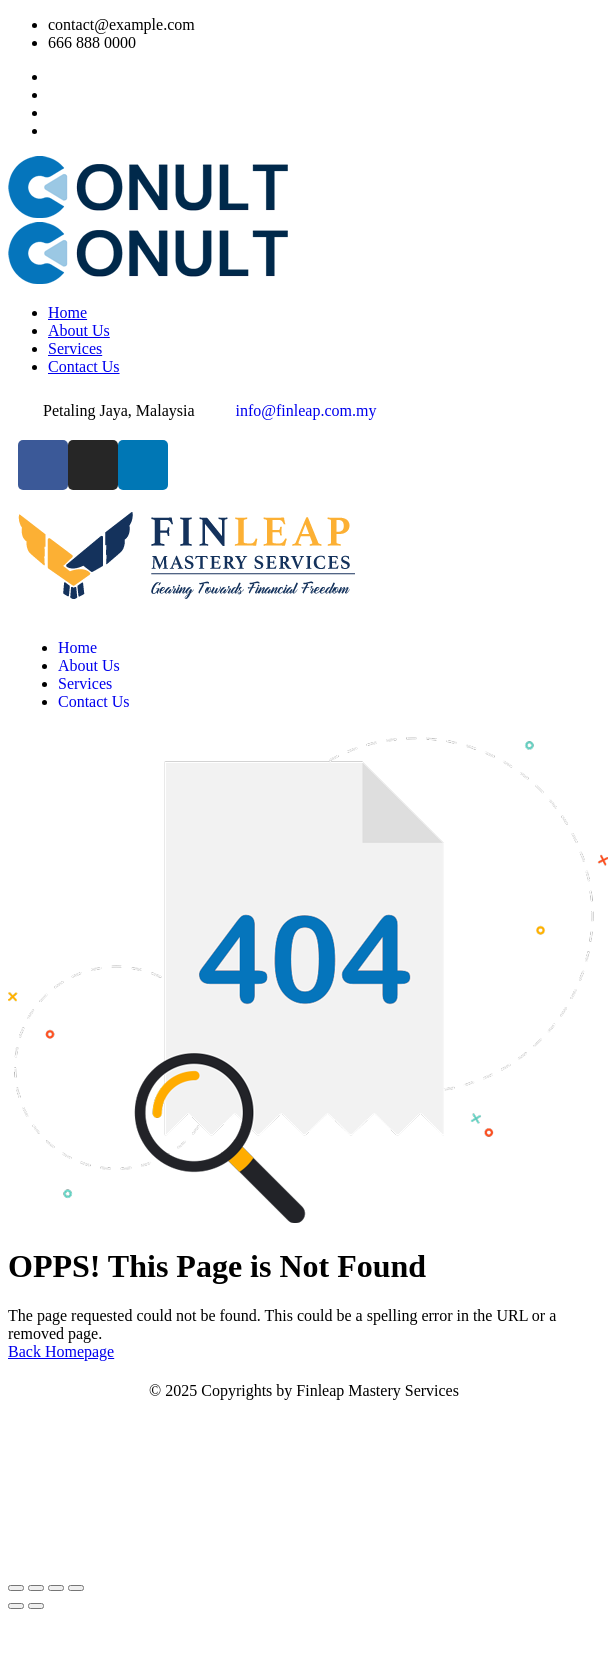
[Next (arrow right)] (36, 1606)
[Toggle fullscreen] (36, 1588)
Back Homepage (61, 1351)
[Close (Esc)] (76, 1588)
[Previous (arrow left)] (16, 1606)
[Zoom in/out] (16, 1588)
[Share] (56, 1588)
